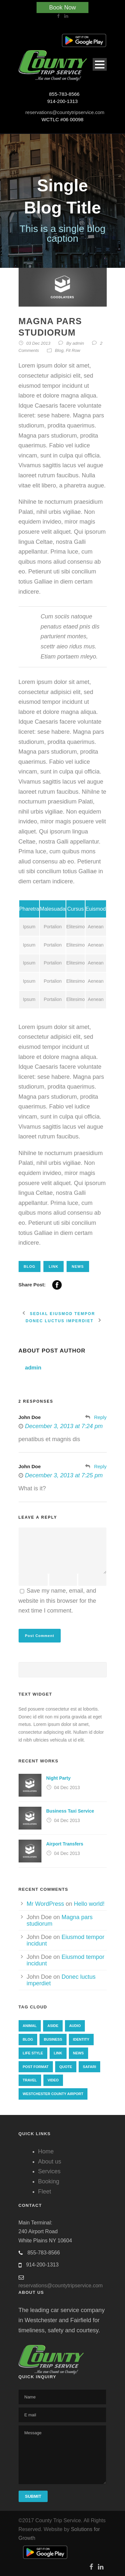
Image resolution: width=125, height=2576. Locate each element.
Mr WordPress (45, 1904)
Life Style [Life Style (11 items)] (33, 2053)
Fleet (44, 2191)
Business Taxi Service (70, 1811)
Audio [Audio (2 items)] (75, 2026)
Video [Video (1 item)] (53, 2080)
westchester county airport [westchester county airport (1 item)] (53, 2094)
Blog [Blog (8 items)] (28, 2039)
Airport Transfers (65, 1843)
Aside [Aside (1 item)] (52, 2026)
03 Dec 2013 (38, 343)
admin (78, 343)
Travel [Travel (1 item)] (30, 2080)
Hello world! (89, 1904)
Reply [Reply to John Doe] (100, 1417)
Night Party (58, 1778)
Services (49, 2171)
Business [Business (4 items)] (53, 2039)
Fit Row (73, 350)
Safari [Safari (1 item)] (89, 2067)
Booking (48, 2181)
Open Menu (100, 64)
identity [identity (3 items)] (81, 2039)
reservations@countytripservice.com (64, 112)
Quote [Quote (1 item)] (65, 2067)
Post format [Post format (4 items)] (36, 2067)
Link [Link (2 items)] (58, 2053)
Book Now (62, 7)
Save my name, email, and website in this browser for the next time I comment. (57, 1600)
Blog (59, 350)
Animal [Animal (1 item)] (30, 2026)
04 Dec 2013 (67, 1787)
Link (53, 1266)
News (78, 1266)
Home (46, 2151)
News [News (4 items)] (78, 2053)
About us (49, 2161)
